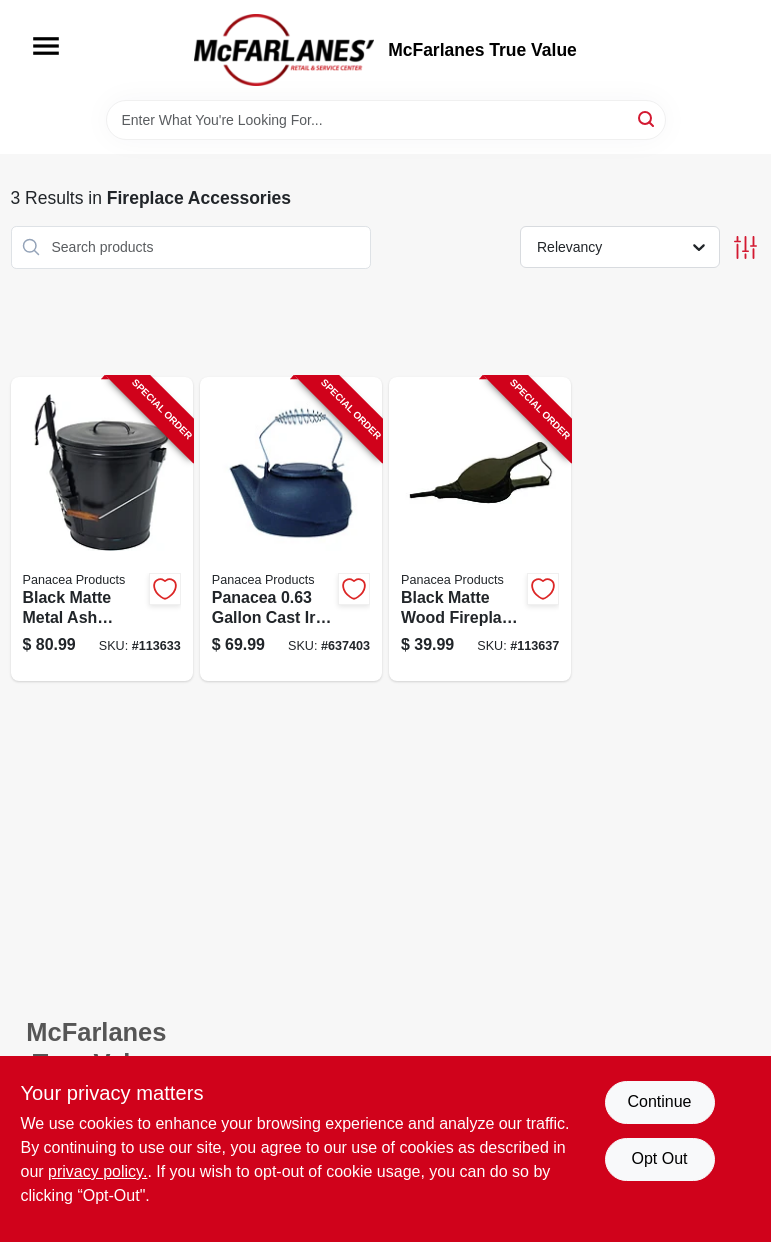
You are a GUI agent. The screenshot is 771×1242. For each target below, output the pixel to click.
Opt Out (659, 1158)
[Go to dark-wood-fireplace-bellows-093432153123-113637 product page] (480, 529)
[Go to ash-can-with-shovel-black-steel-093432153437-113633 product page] (102, 529)
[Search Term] (386, 120)
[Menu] (46, 46)
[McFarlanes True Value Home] (284, 50)
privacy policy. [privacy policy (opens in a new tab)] (97, 1171)
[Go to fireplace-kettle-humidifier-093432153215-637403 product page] (291, 529)
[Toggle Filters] (745, 247)
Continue (659, 1101)
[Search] (647, 118)
